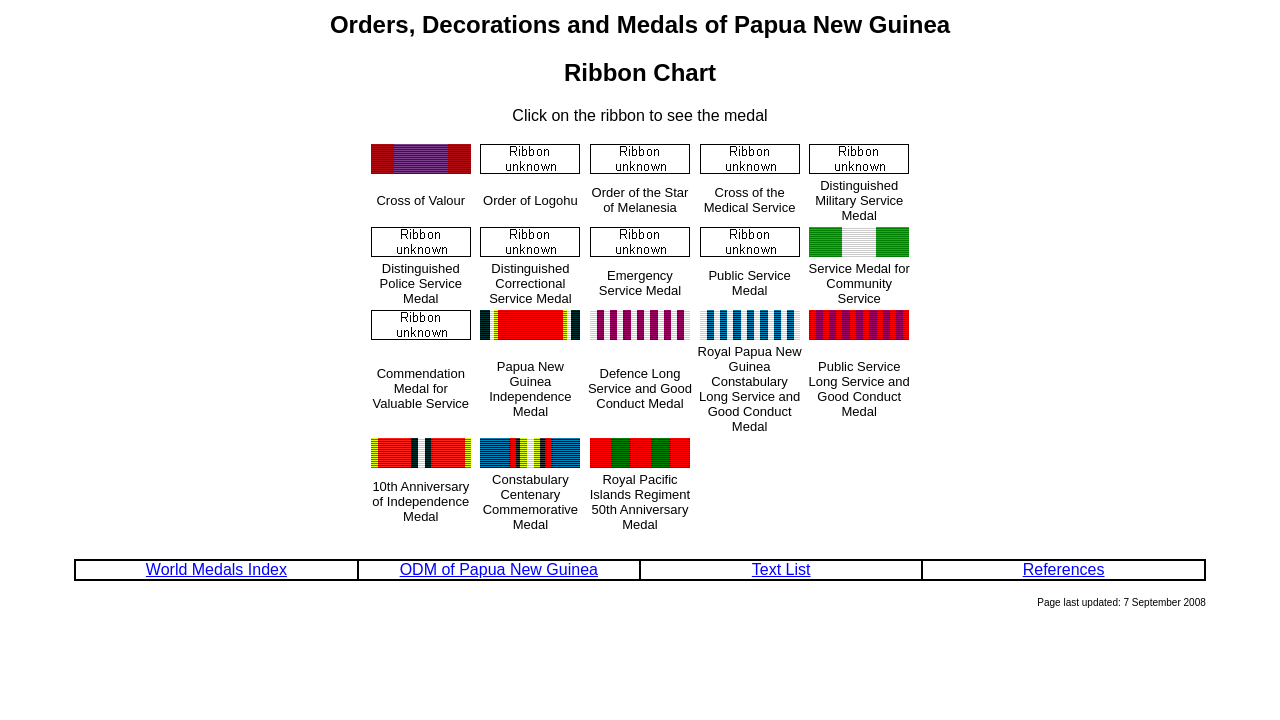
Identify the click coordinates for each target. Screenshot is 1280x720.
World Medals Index (216, 569)
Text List (781, 569)
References (1064, 569)
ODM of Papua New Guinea (499, 569)
